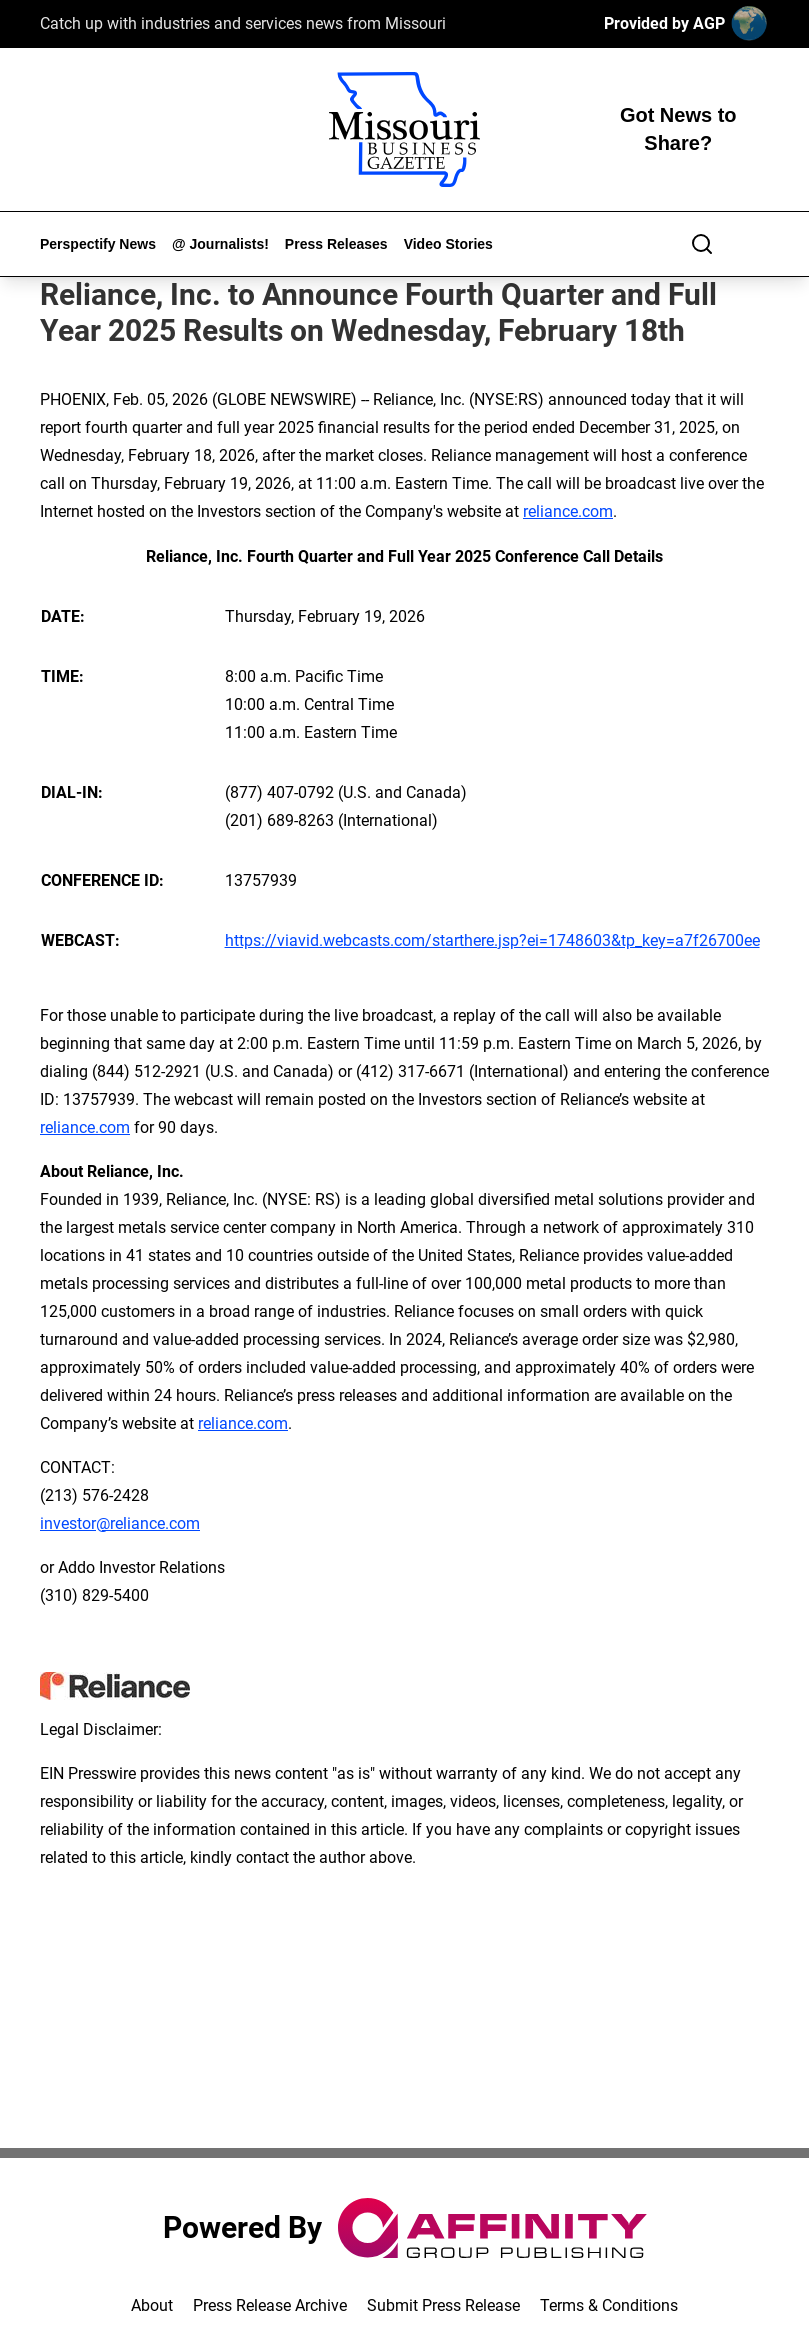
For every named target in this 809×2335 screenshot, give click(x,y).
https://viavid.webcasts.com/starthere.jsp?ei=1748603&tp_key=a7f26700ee (492, 940)
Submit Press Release (443, 2305)
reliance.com (568, 511)
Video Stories (448, 244)
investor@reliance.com (120, 1523)
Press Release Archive (270, 2305)
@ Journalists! (220, 244)
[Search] (702, 244)
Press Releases (336, 244)
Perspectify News (98, 244)
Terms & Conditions (609, 2305)
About (152, 2305)
